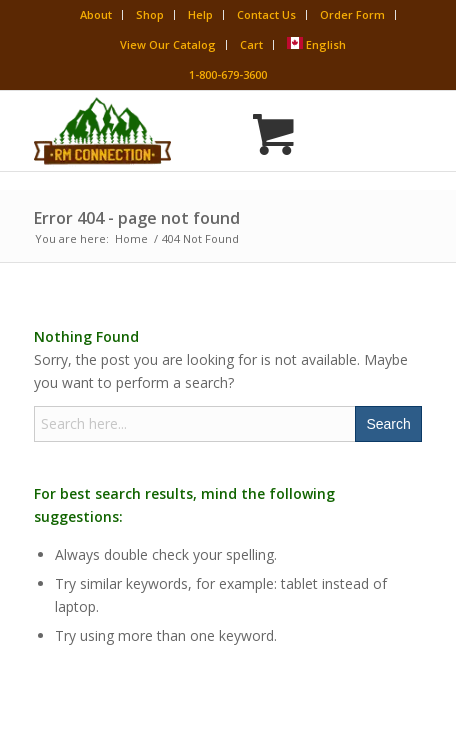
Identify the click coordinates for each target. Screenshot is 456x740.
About (96, 14)
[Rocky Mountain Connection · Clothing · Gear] (189, 131)
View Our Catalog (168, 44)
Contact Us (266, 14)
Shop (150, 14)
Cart (251, 44)
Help (200, 14)
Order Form (352, 14)
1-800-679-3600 (228, 74)
